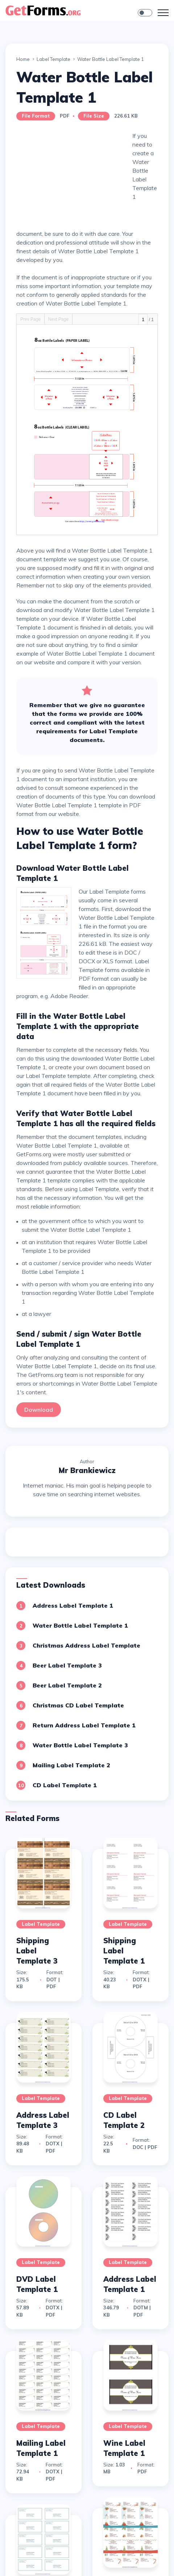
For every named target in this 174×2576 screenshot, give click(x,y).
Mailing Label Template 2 (71, 1765)
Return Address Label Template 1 (84, 1725)
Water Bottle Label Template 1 (80, 1625)
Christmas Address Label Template (86, 1645)
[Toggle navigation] (163, 12)
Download (38, 1409)
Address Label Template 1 (73, 1605)
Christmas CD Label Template (78, 1705)
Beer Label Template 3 (67, 1665)
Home (23, 59)
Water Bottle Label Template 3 (80, 1745)
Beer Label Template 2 (67, 1685)
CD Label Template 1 (65, 1785)
